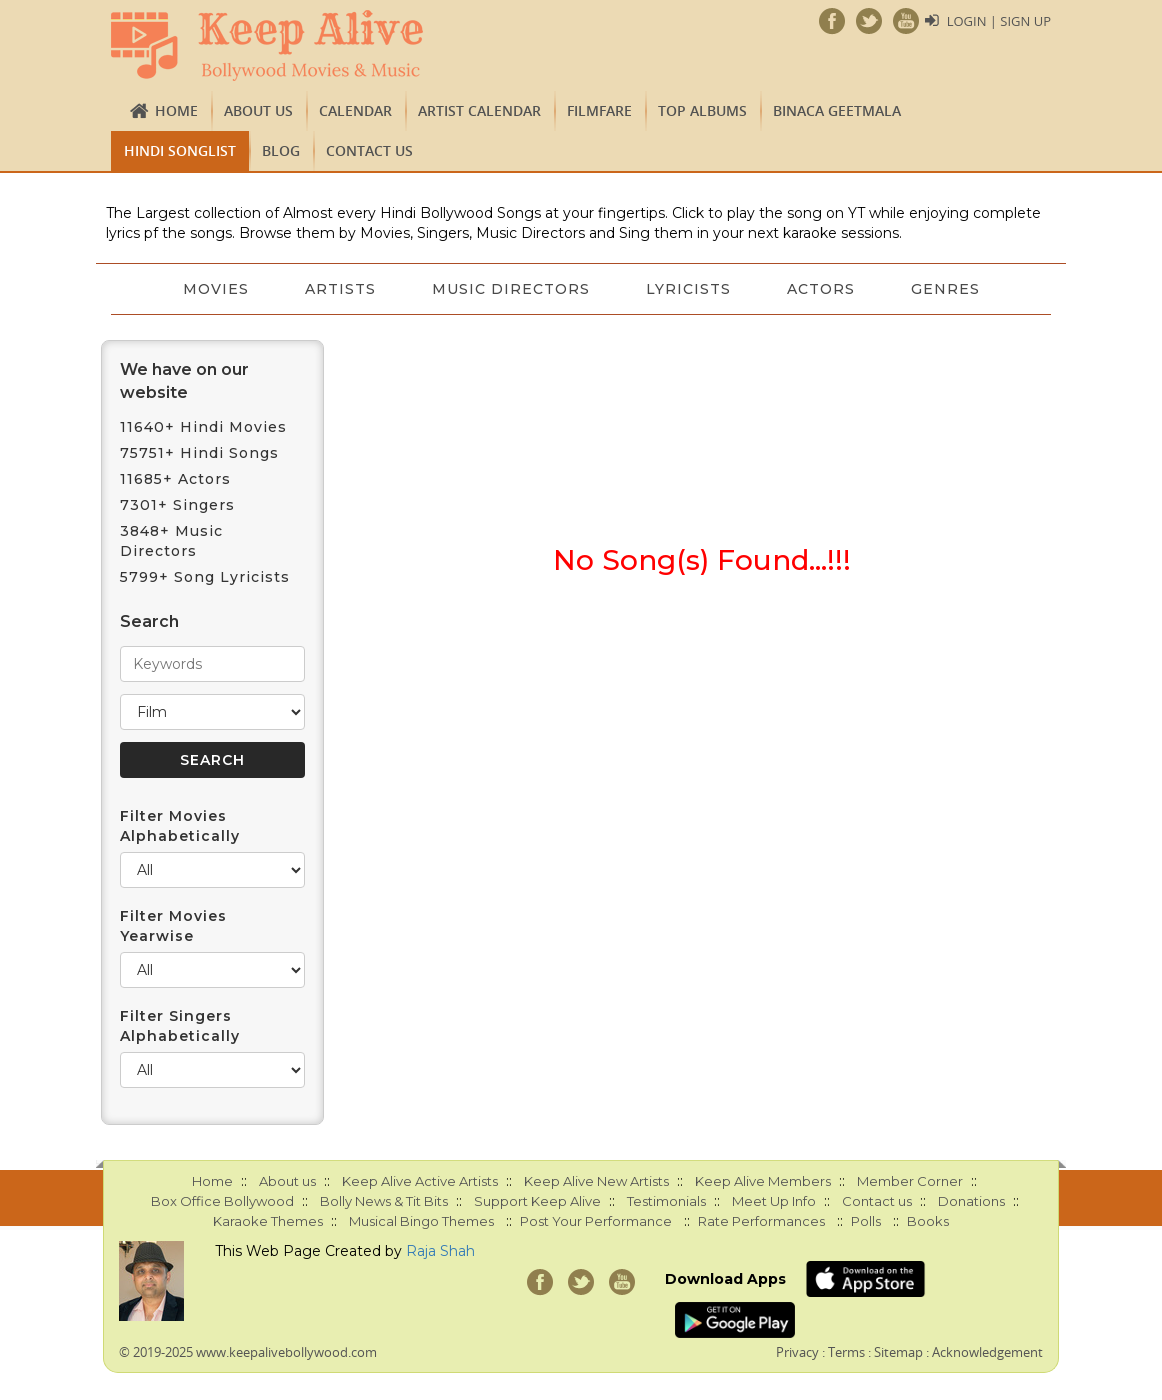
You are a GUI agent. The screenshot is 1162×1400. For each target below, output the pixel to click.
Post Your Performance (596, 1221)
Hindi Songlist (180, 150)
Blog (281, 150)
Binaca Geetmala (837, 110)
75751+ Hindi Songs (199, 453)
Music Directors (511, 289)
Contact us (369, 150)
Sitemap (898, 1352)
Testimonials (666, 1201)
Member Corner (910, 1181)
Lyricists (688, 289)
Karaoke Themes (268, 1221)
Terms (846, 1352)
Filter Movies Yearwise (173, 926)
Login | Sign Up (999, 21)
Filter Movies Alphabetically (180, 826)
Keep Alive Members (763, 1181)
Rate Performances (761, 1221)
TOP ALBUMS (702, 110)
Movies (216, 289)
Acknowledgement (987, 1352)
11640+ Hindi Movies (203, 427)
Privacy (797, 1352)
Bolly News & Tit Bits (384, 1201)
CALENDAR (355, 110)
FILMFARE (599, 110)
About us (258, 110)
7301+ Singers (177, 505)
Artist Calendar (479, 110)
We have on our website (184, 381)
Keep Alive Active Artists (420, 1181)
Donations (971, 1201)
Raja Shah (440, 1251)
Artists (340, 289)
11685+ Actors (175, 479)
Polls (866, 1221)
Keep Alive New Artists (596, 1181)
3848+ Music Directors (171, 541)
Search (149, 621)
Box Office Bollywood (222, 1201)
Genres (945, 289)
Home (176, 110)
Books (928, 1221)
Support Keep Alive (537, 1201)
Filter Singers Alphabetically (180, 1026)
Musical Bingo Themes (421, 1221)
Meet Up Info (774, 1201)
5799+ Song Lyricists (205, 577)
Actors (821, 289)
